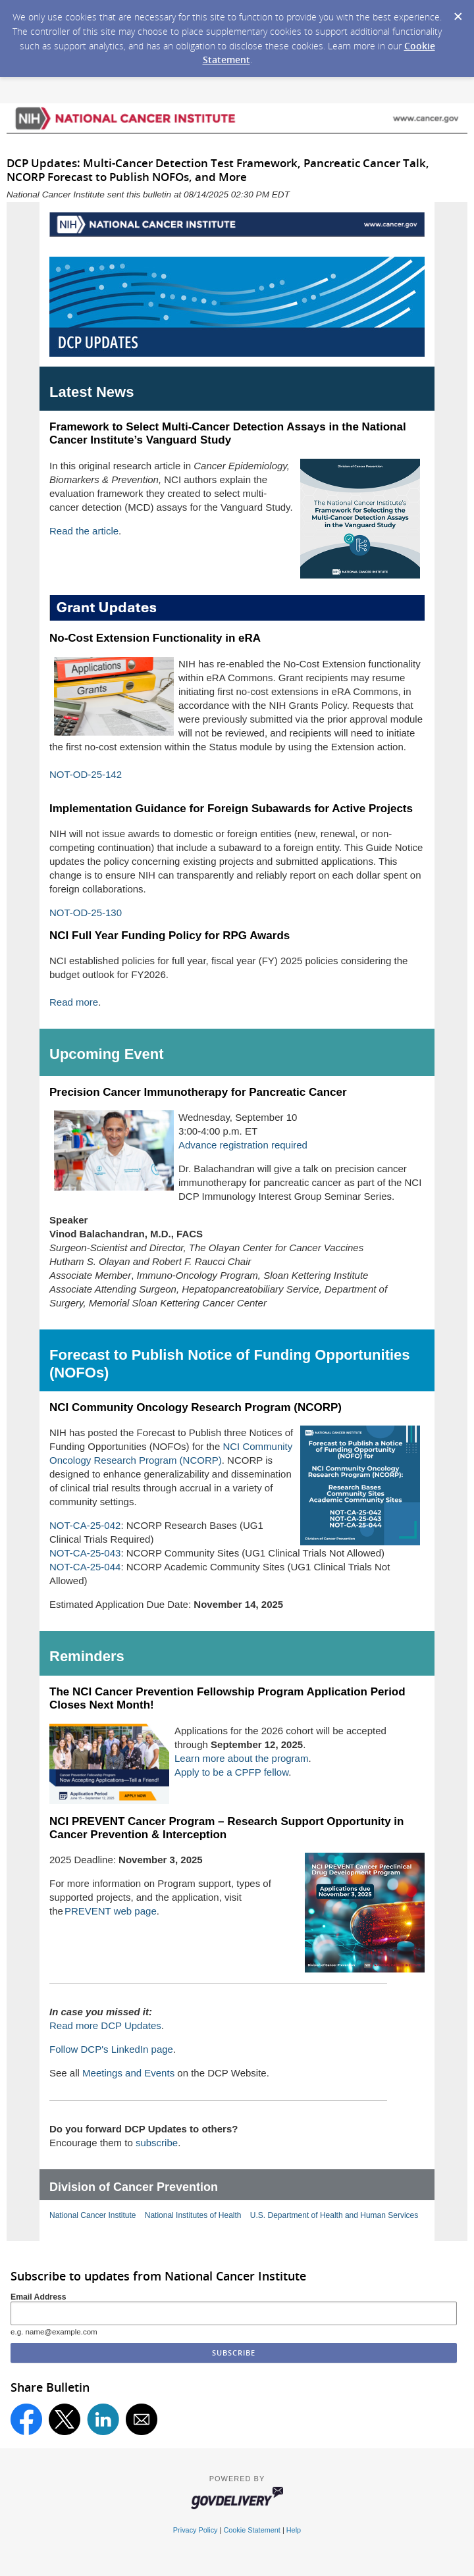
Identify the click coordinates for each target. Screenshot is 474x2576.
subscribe (157, 2142)
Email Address (38, 2297)
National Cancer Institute (92, 2215)
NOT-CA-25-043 (84, 1552)
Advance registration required (242, 1144)
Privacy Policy (195, 2530)
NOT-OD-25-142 (85, 774)
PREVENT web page (111, 1911)
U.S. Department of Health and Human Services (334, 2215)
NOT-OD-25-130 (85, 912)
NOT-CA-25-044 (84, 1566)
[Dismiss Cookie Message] (457, 12)
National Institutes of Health (193, 2215)
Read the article (83, 530)
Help (293, 2530)
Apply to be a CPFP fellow (231, 1772)
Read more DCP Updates (105, 2025)
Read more (73, 1002)
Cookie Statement (251, 2530)
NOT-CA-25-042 (84, 1525)
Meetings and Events (128, 2072)
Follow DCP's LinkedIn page (111, 2049)
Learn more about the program (241, 1758)
